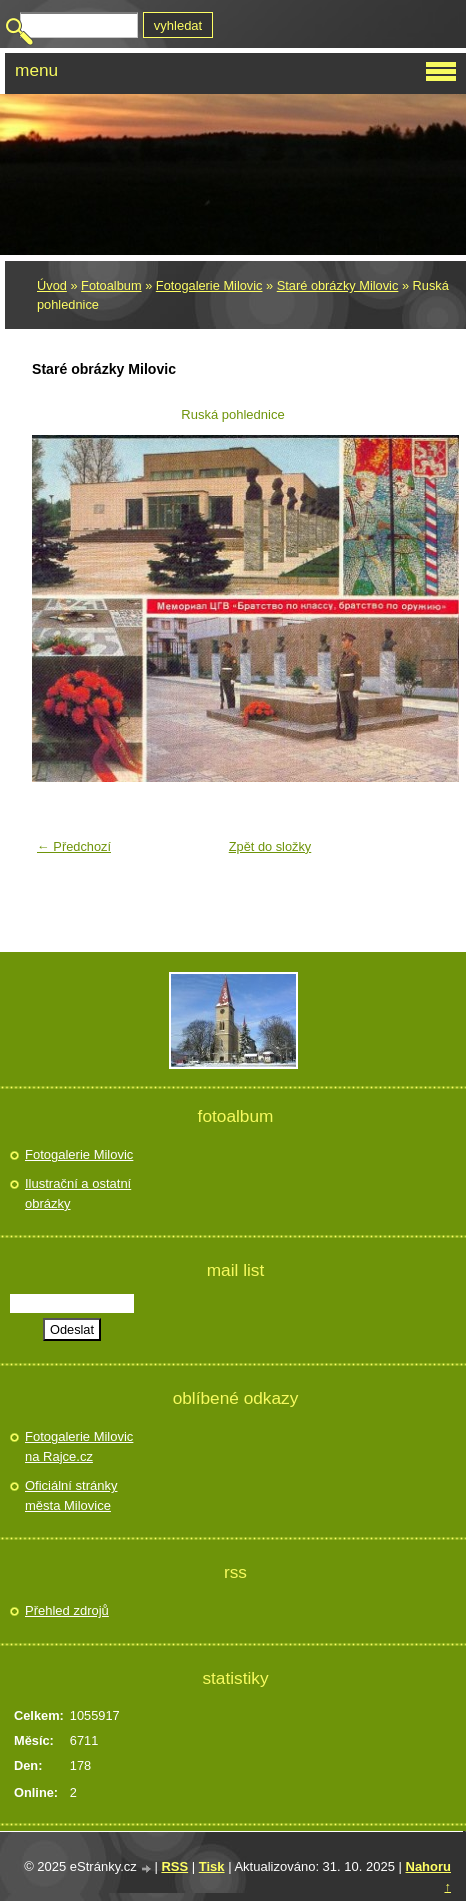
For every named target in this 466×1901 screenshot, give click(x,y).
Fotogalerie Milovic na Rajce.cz (79, 1446)
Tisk (212, 1866)
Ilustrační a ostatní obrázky (78, 1193)
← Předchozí (74, 846)
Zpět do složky (270, 846)
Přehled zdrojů (67, 1610)
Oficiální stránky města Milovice (71, 1495)
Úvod (52, 285)
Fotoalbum (111, 285)
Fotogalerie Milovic (209, 285)
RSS (174, 1866)
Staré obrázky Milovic (338, 285)
